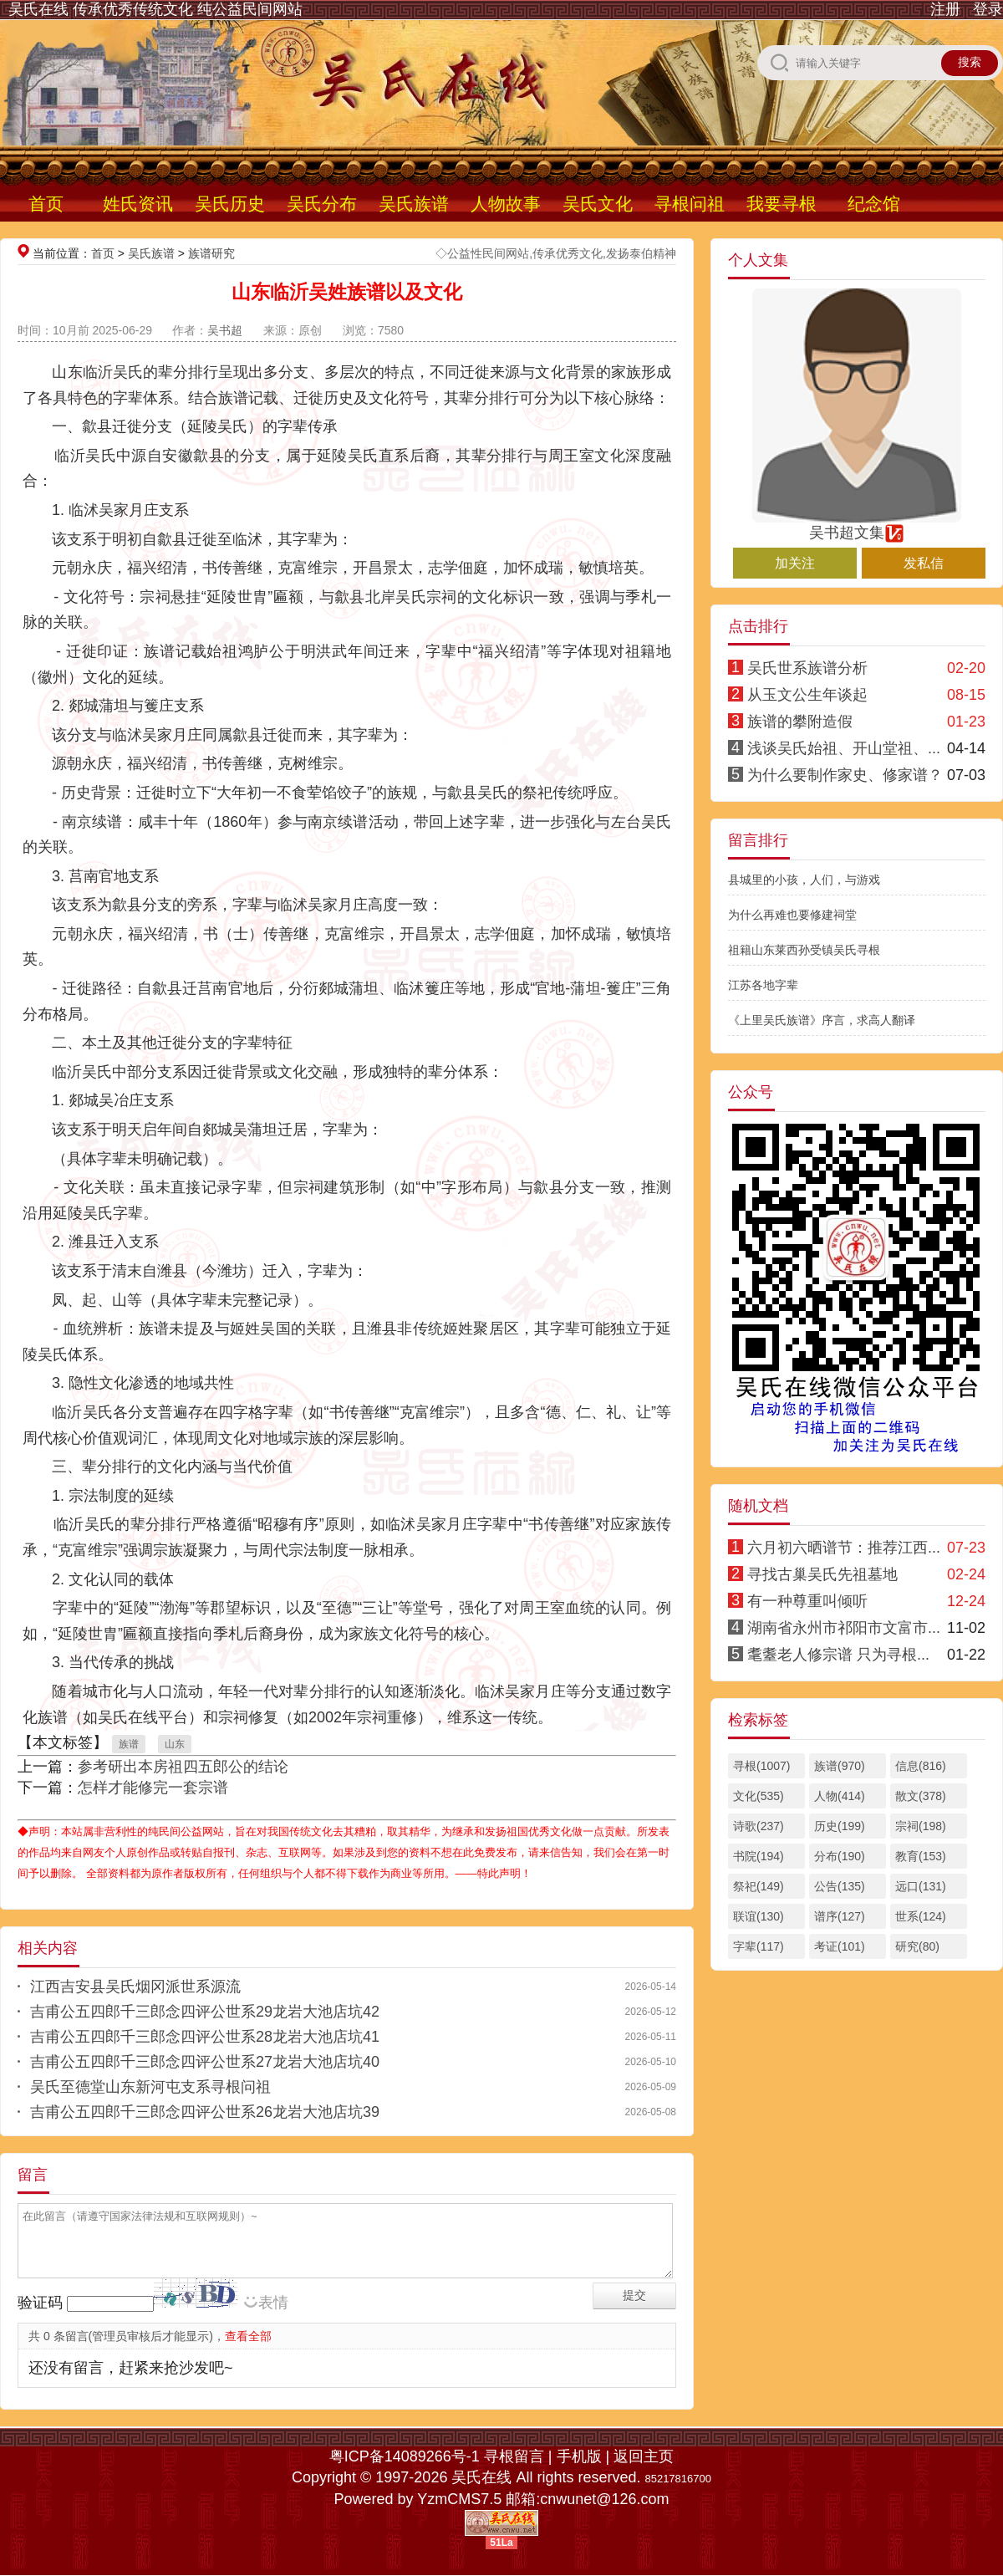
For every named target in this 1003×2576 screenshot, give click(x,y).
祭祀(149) (758, 1886)
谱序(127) (839, 1916)
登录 (988, 9)
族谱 (129, 1744)
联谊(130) (758, 1916)
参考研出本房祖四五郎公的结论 (183, 1766)
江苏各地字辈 (763, 985)
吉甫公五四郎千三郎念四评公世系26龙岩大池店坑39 (204, 2112)
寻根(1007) (761, 1766)
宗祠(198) (920, 1826)
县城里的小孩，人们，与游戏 (804, 879)
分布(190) (839, 1856)
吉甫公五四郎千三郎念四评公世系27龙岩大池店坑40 (204, 2061)
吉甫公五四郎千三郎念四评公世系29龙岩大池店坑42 (204, 2011)
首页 (46, 203)
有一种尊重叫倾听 (807, 1601)
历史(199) (839, 1826)
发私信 (924, 563)
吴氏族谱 (414, 203)
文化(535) (758, 1796)
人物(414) (839, 1796)
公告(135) (839, 1886)
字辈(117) (758, 1946)
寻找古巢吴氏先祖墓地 (822, 1574)
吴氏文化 (598, 203)
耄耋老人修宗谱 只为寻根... (838, 1654)
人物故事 (506, 203)
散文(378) (920, 1796)
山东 (175, 1744)
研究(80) (917, 1946)
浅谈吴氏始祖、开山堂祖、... (843, 748)
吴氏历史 (230, 203)
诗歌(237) (758, 1826)
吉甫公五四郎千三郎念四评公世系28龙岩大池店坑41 (204, 2036)
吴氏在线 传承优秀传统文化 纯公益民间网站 (155, 9)
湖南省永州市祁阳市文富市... (843, 1628)
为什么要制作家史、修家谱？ (845, 775)
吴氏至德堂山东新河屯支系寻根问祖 (150, 2087)
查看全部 (248, 2336)
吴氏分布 (322, 203)
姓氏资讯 (138, 203)
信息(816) (920, 1766)
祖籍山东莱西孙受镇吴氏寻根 (804, 949)
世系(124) (920, 1916)
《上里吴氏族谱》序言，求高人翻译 (821, 1020)
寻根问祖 (689, 203)
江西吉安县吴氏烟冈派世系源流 (135, 1986)
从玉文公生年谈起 (807, 694)
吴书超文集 (856, 525)
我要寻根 (781, 203)
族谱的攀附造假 (800, 721)
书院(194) (758, 1856)
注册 (945, 9)
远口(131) (920, 1886)
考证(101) (839, 1946)
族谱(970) (839, 1766)
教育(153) (920, 1856)
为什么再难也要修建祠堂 (792, 914)
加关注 (795, 563)
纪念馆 (874, 203)
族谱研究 (211, 253)
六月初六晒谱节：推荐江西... (843, 1547)
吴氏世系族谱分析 (807, 668)
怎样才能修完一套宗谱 (153, 1787)
